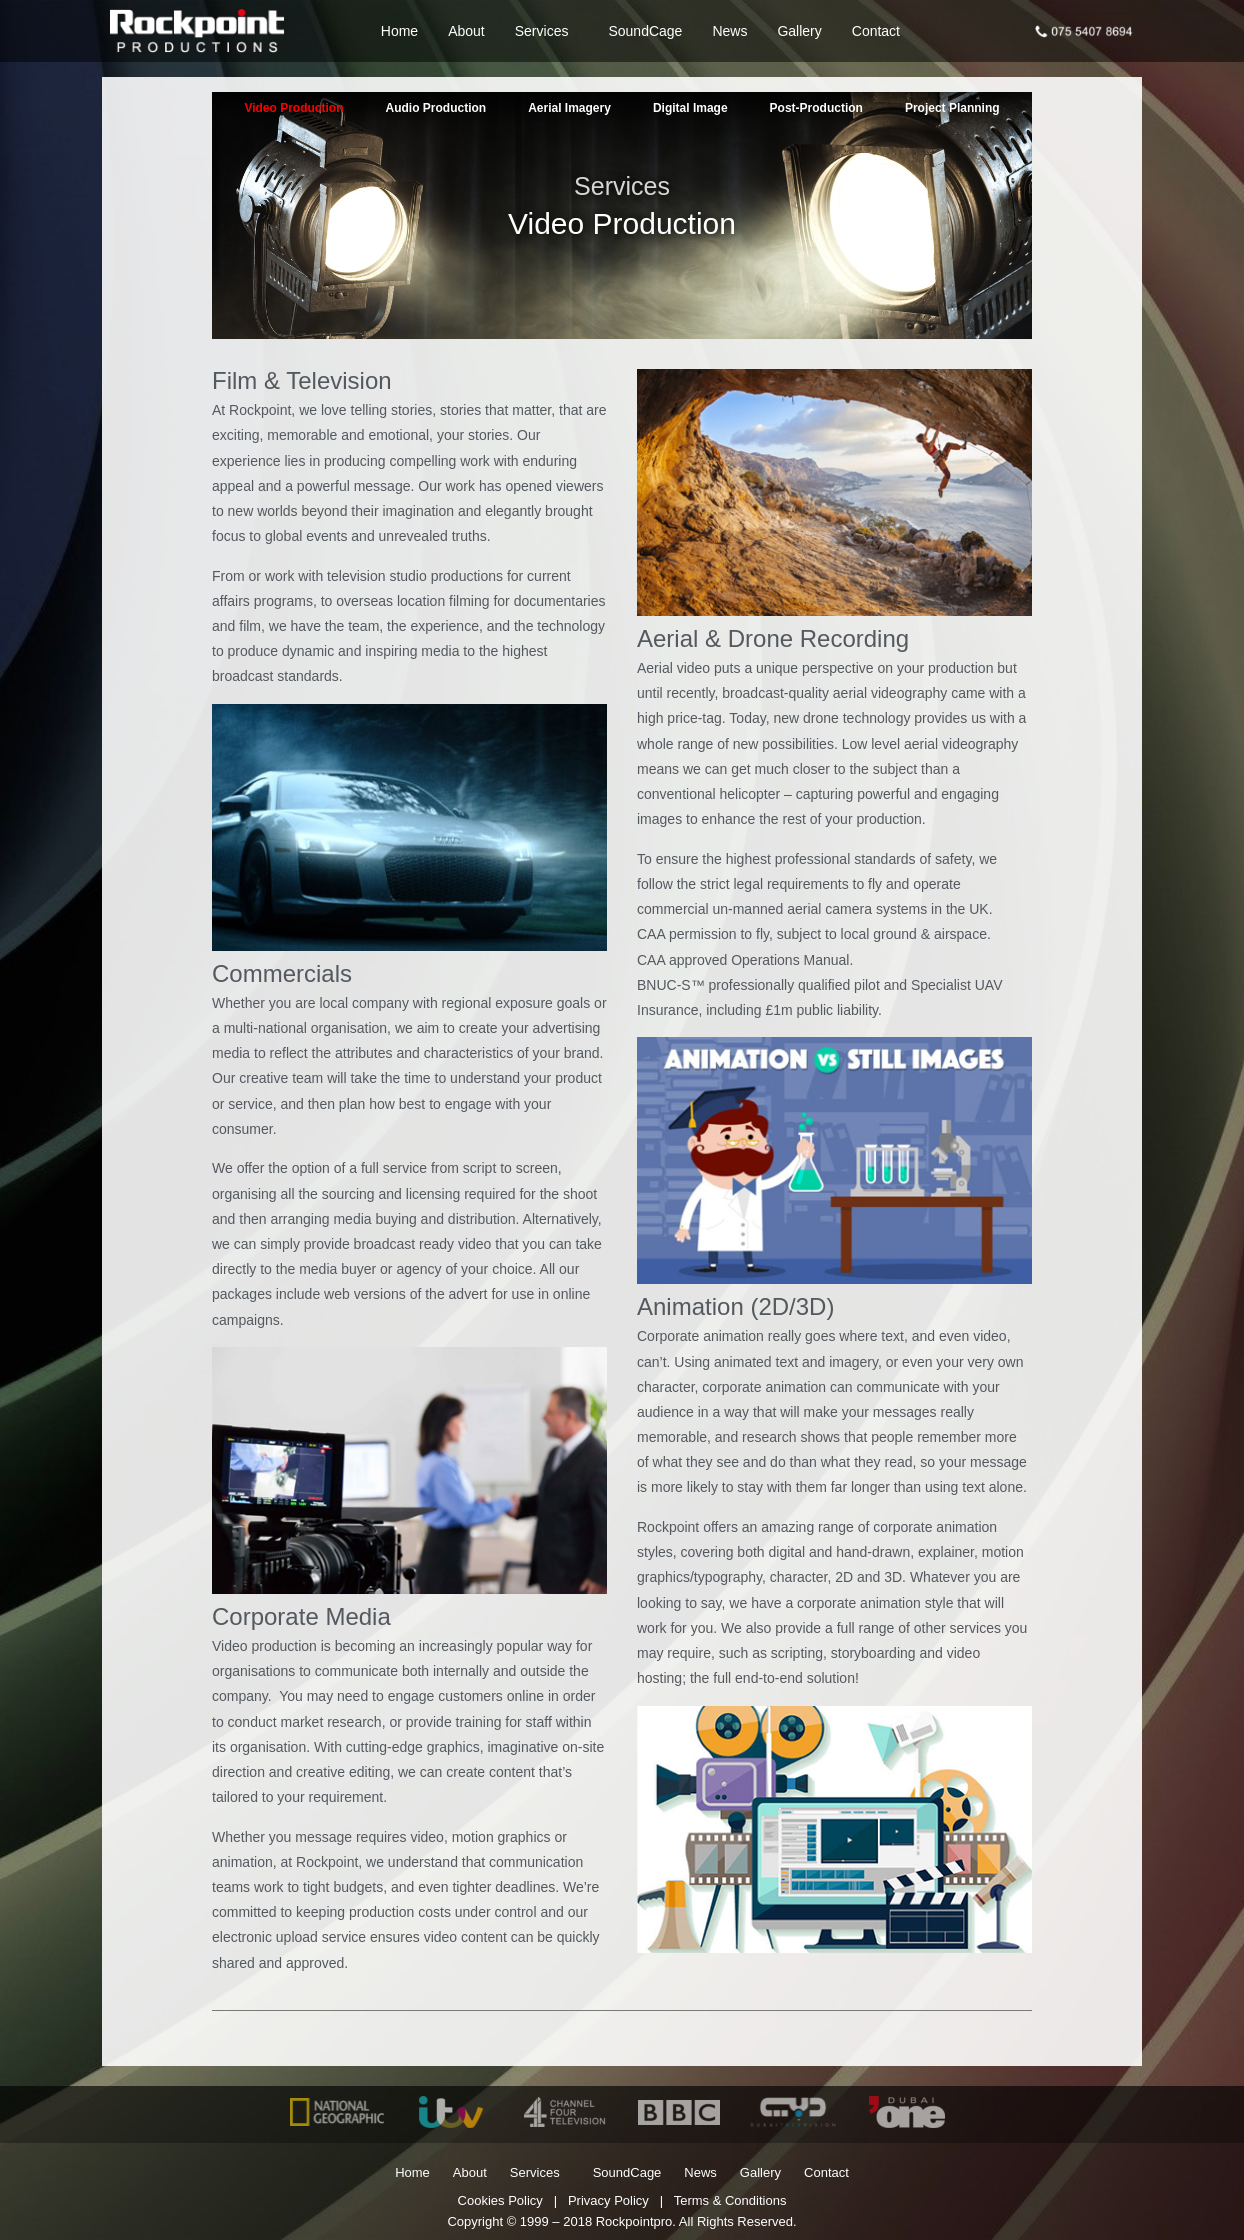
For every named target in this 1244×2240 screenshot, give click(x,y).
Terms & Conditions (730, 2200)
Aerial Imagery (569, 108)
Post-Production (816, 108)
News (729, 31)
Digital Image (690, 108)
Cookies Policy (500, 2200)
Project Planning (952, 108)
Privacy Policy (608, 2200)
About (466, 31)
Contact (876, 31)
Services (547, 31)
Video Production (293, 108)
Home (399, 31)
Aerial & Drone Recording (773, 638)
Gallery (799, 31)
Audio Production (436, 108)
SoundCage (645, 31)
